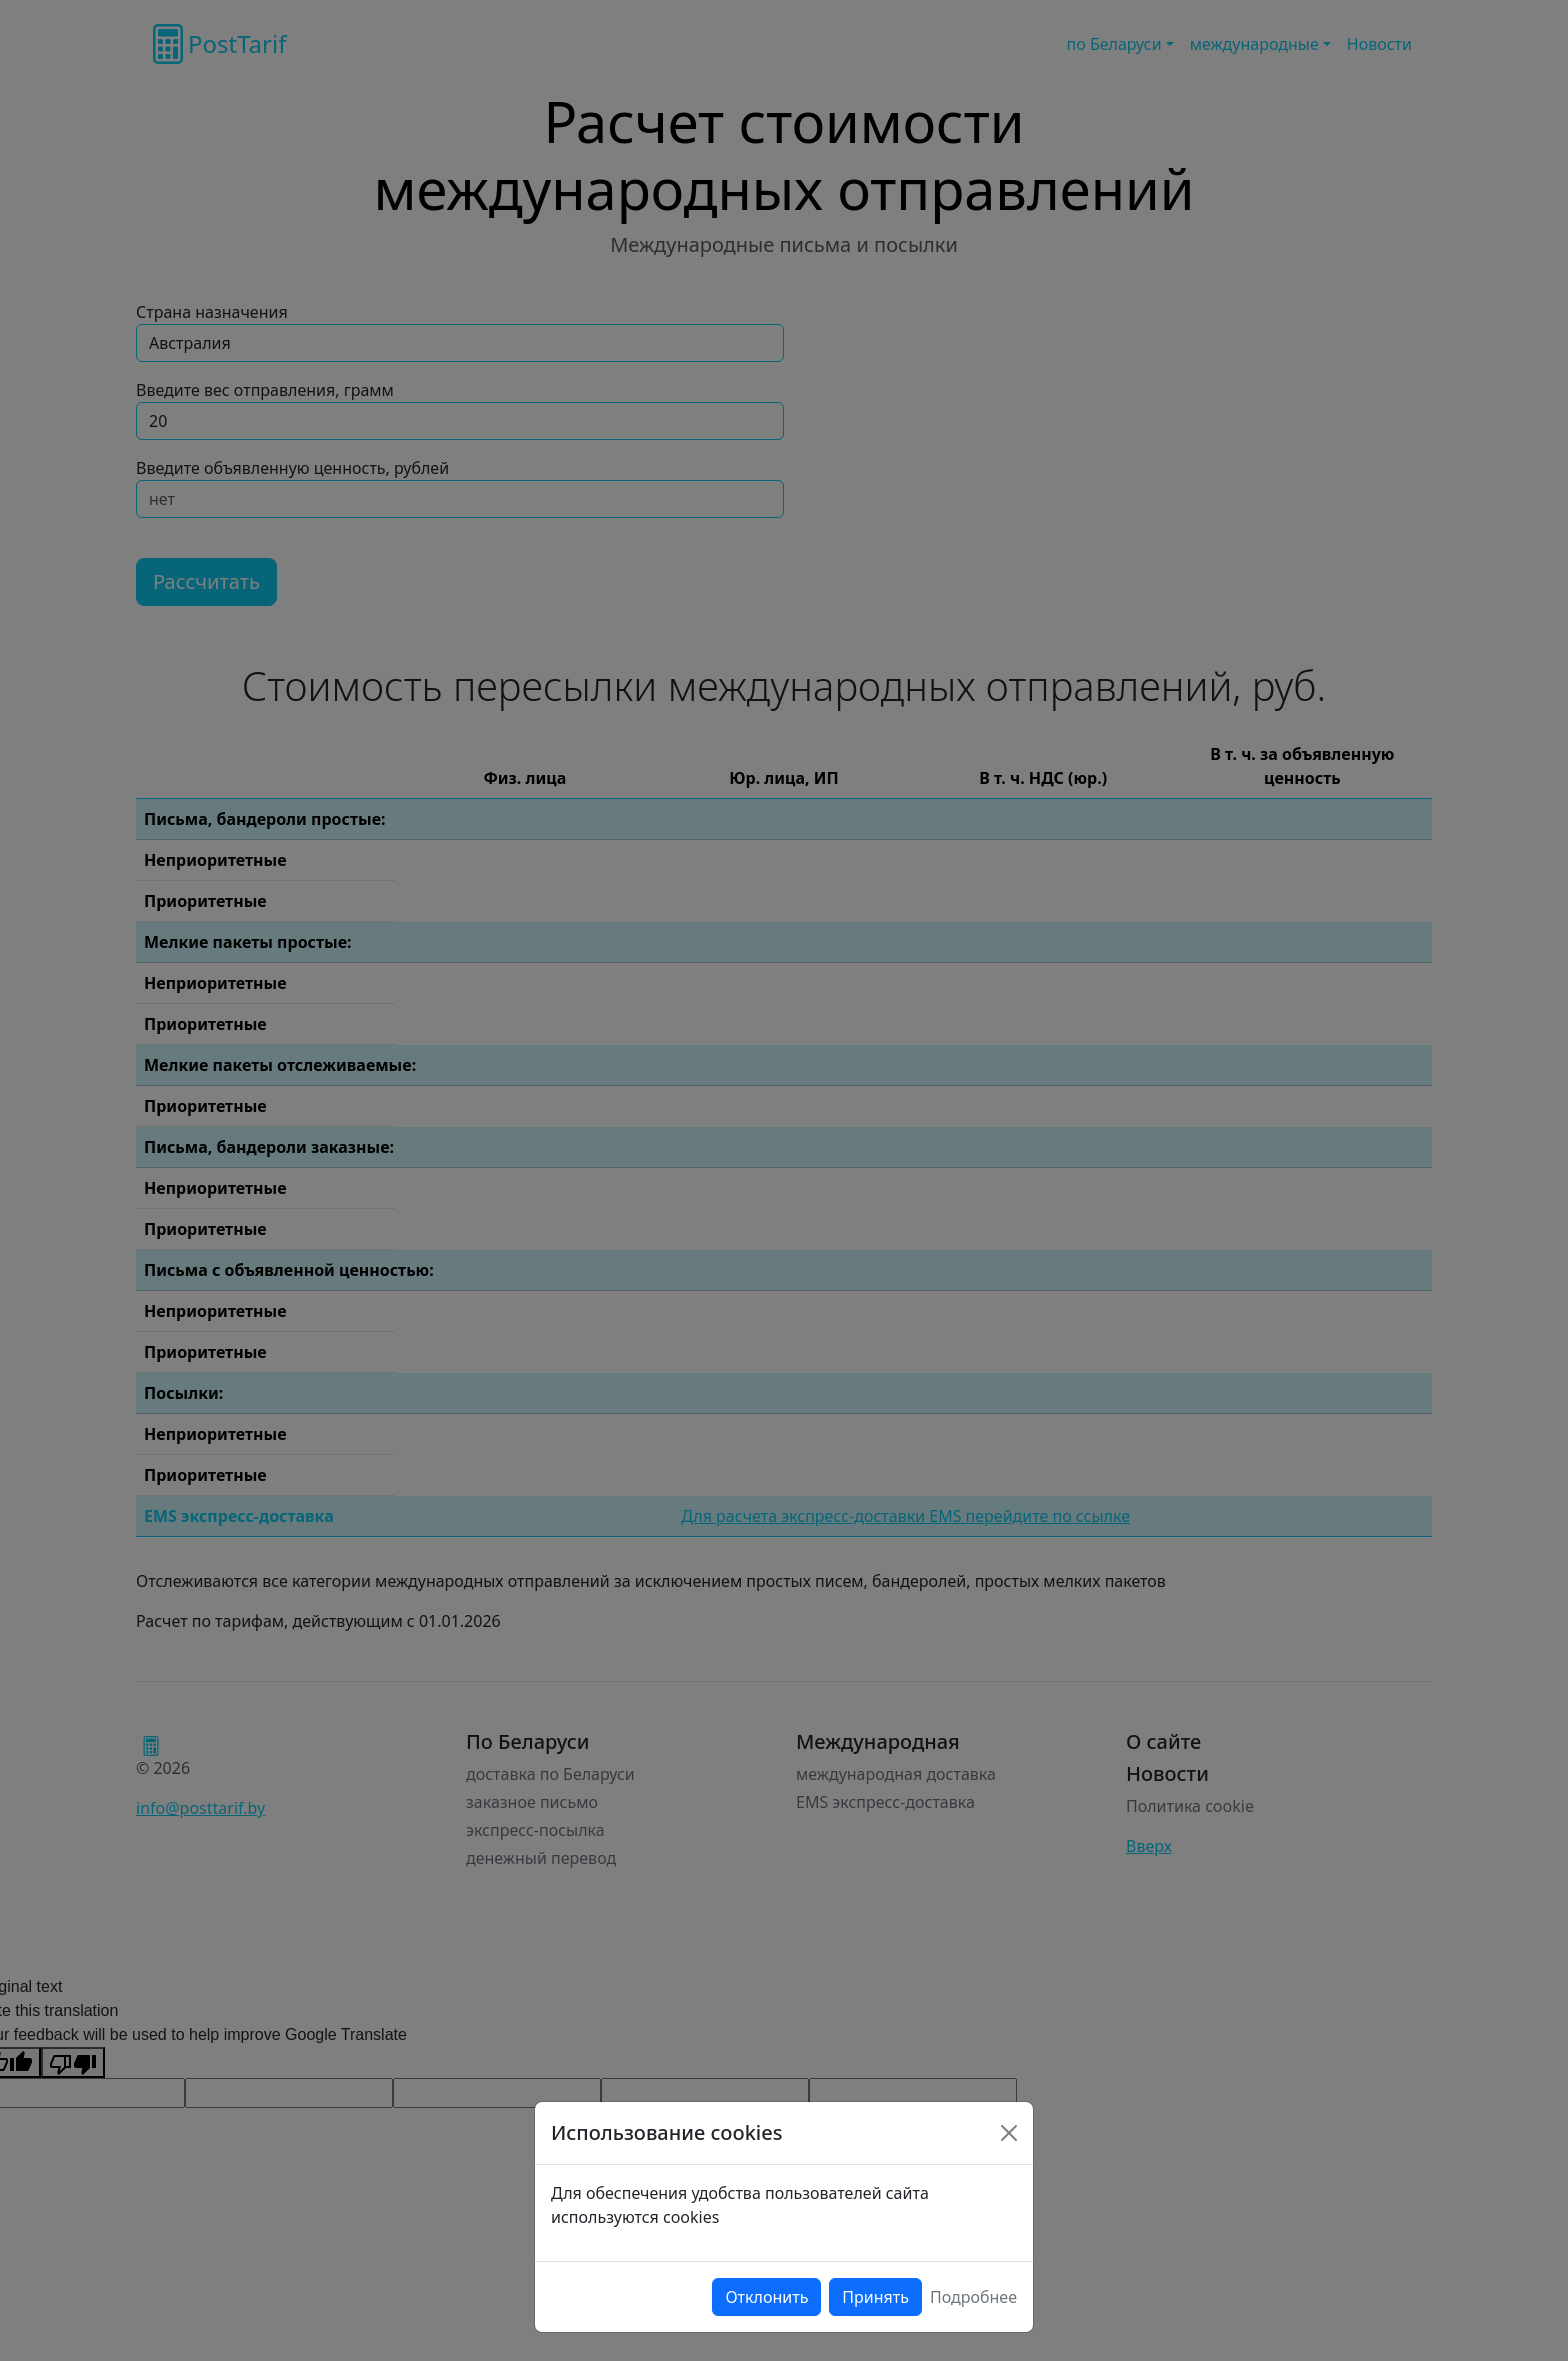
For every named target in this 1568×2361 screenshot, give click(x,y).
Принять (875, 2297)
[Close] (1009, 2133)
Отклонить (766, 2297)
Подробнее (973, 2297)
